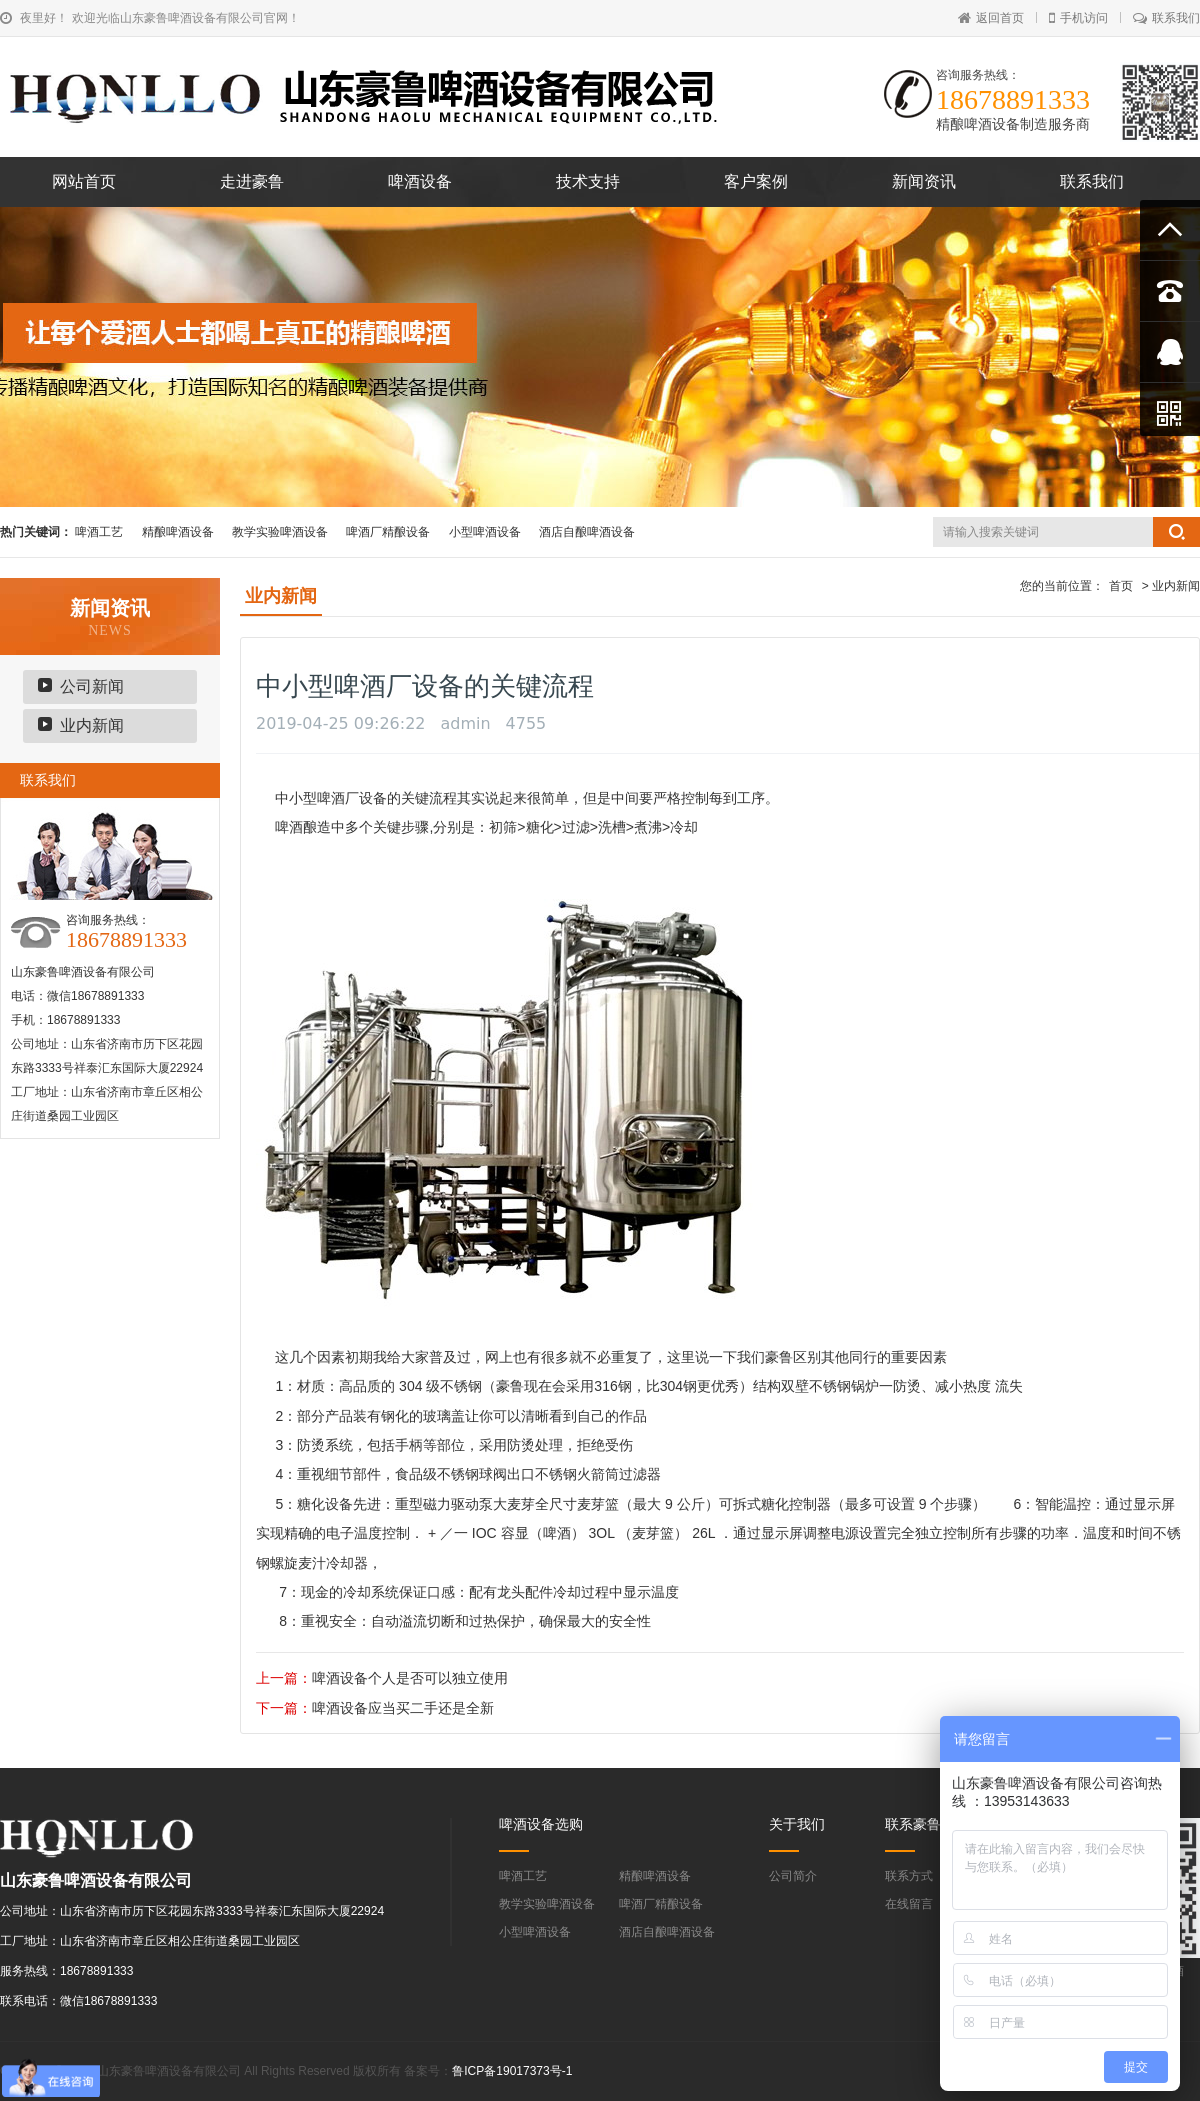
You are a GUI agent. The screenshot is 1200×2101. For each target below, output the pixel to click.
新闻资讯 (924, 181)
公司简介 (793, 1876)
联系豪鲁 (913, 1824)
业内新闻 (92, 725)
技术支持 (588, 181)
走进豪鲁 (252, 181)
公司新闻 (92, 686)
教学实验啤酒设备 (280, 532)
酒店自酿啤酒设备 (587, 532)
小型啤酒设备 (485, 532)
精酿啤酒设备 (178, 532)
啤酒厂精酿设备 (388, 532)
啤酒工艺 (99, 532)
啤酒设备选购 (541, 1824)
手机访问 (1078, 18)
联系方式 (909, 1876)
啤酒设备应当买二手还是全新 (403, 1708)
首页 (1121, 586)
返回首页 (991, 18)
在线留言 (909, 1904)
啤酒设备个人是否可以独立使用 (410, 1678)
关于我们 (797, 1824)
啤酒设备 (420, 181)
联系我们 (1166, 18)
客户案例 (756, 181)
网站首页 (84, 181)
